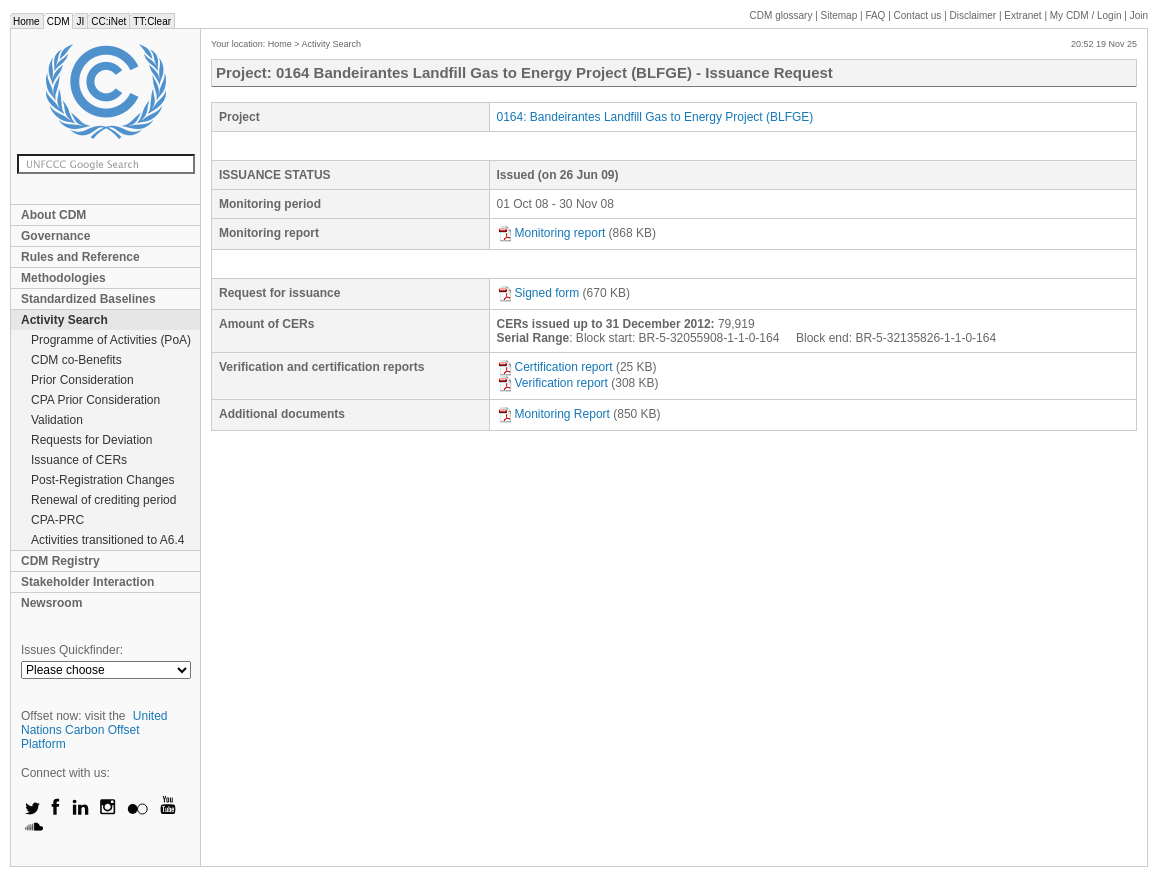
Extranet (1022, 15)
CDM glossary (781, 15)
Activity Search (64, 320)
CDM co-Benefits (76, 360)
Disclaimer (973, 15)
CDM (58, 21)
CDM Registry (60, 561)
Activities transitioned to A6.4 (107, 540)
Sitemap (839, 15)
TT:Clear (152, 21)
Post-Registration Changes (102, 480)
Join (1139, 15)
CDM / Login (1087, 15)
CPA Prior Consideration (95, 400)
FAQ (875, 15)
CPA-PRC (57, 520)
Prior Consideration (82, 380)
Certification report (555, 367)
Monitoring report (551, 233)
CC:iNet (108, 21)
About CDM (53, 215)
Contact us (918, 15)
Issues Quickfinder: (72, 650)
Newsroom (51, 603)
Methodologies (63, 278)
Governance (55, 236)
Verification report (552, 383)
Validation (57, 420)
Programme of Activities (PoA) (111, 340)
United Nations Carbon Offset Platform (94, 730)
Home (26, 21)
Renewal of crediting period (103, 500)
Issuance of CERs (79, 460)
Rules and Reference (80, 257)
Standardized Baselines (88, 299)
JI (80, 21)
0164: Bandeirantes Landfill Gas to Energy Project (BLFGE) (655, 117)
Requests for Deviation (91, 440)
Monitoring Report (553, 414)
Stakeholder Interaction (87, 582)
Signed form (538, 293)
